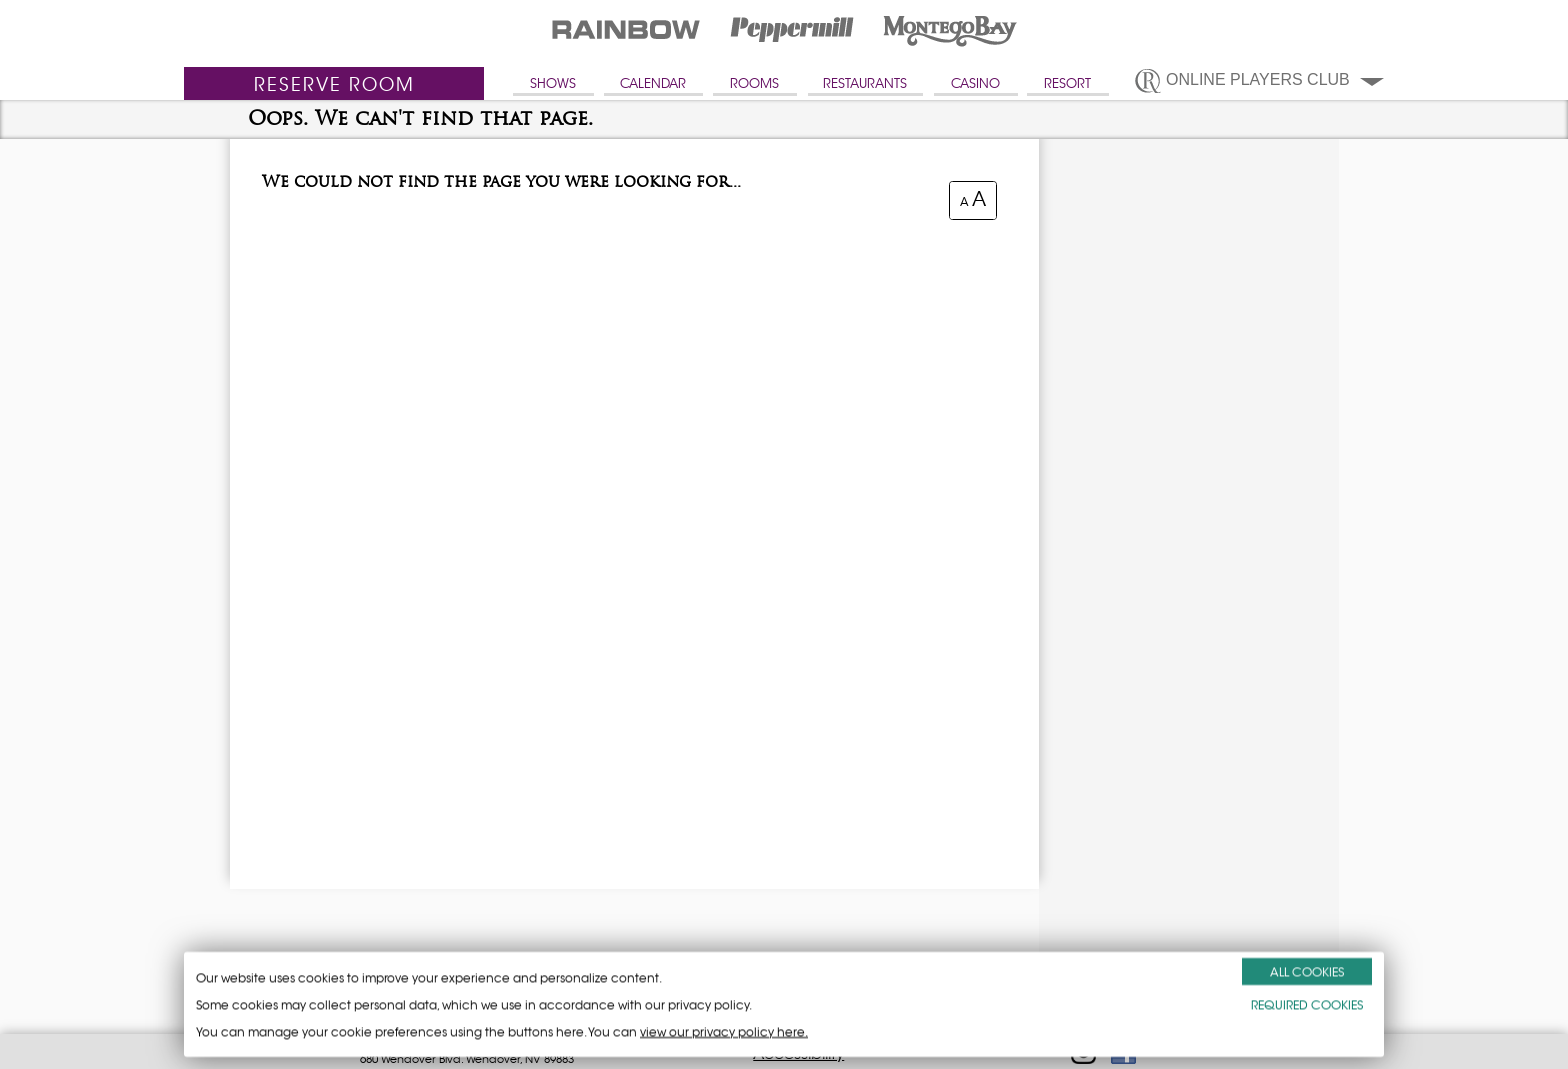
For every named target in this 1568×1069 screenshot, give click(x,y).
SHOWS (553, 83)
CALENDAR (653, 83)
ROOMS (754, 83)
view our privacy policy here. (724, 1031)
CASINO (975, 83)
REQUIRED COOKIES (1307, 1004)
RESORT (1067, 83)
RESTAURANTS (865, 83)
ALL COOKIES (1307, 971)
